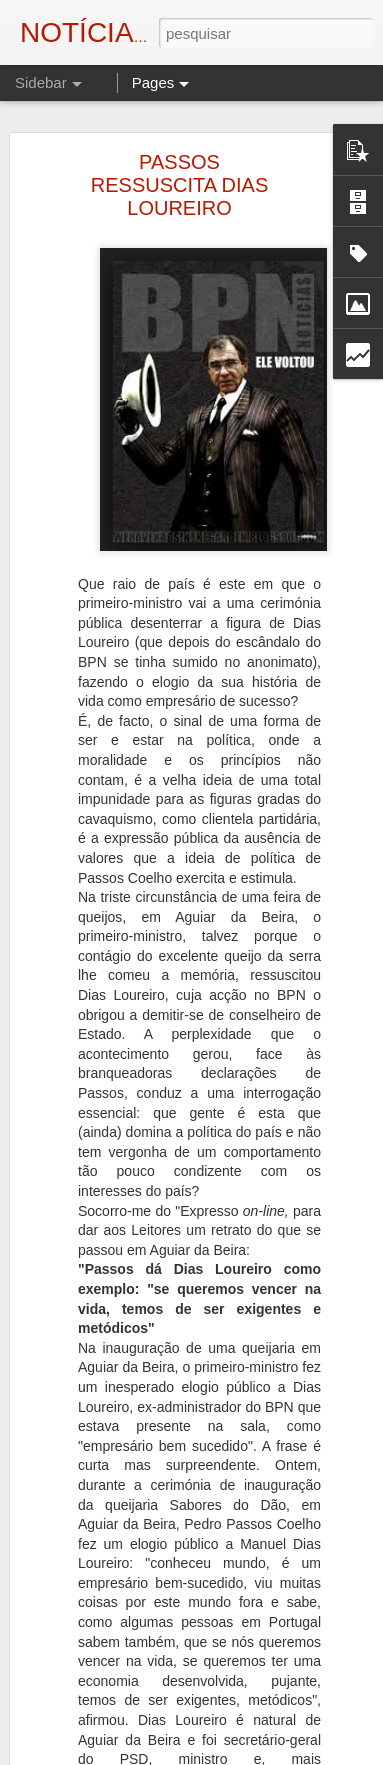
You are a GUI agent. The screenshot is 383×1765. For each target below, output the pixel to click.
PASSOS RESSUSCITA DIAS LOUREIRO (179, 183)
